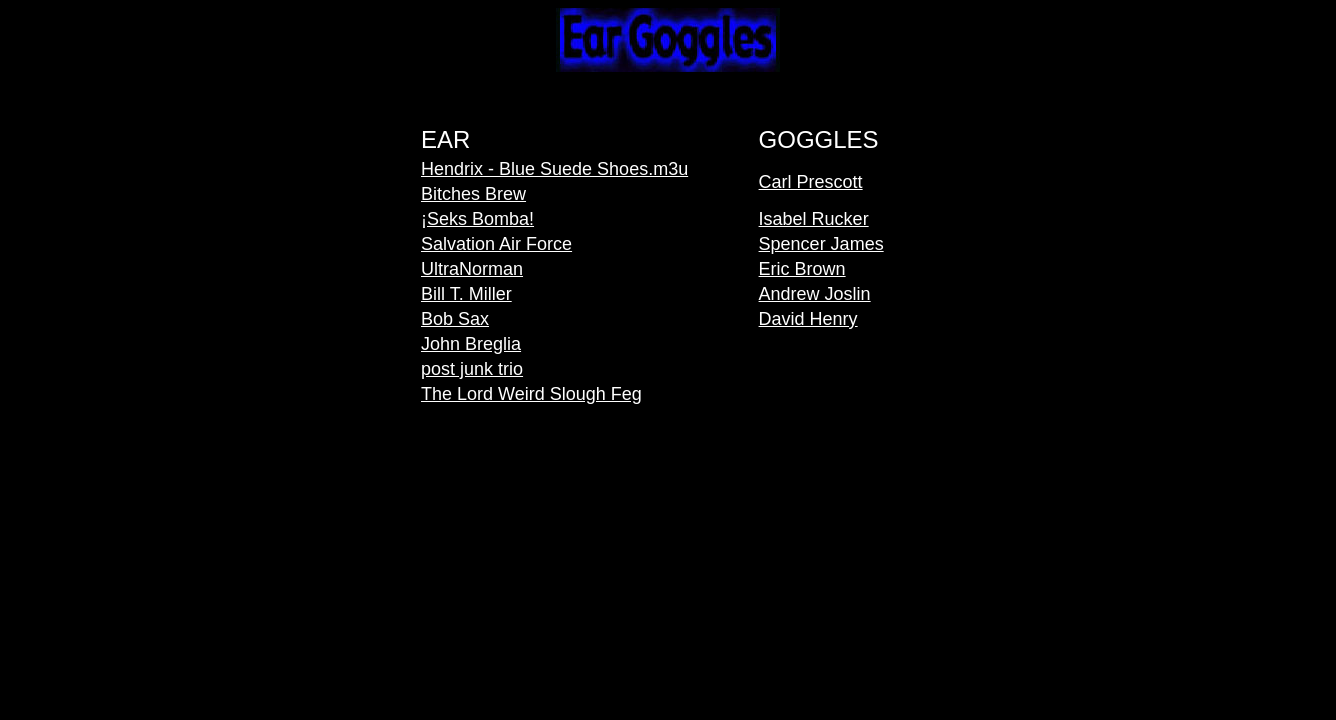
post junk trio (472, 369)
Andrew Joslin (815, 294)
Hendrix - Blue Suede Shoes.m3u (554, 169)
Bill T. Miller (466, 294)
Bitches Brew (473, 194)
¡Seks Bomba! (477, 219)
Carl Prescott (811, 182)
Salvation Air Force (496, 244)
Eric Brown (802, 269)
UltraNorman (472, 269)
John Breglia (471, 344)
